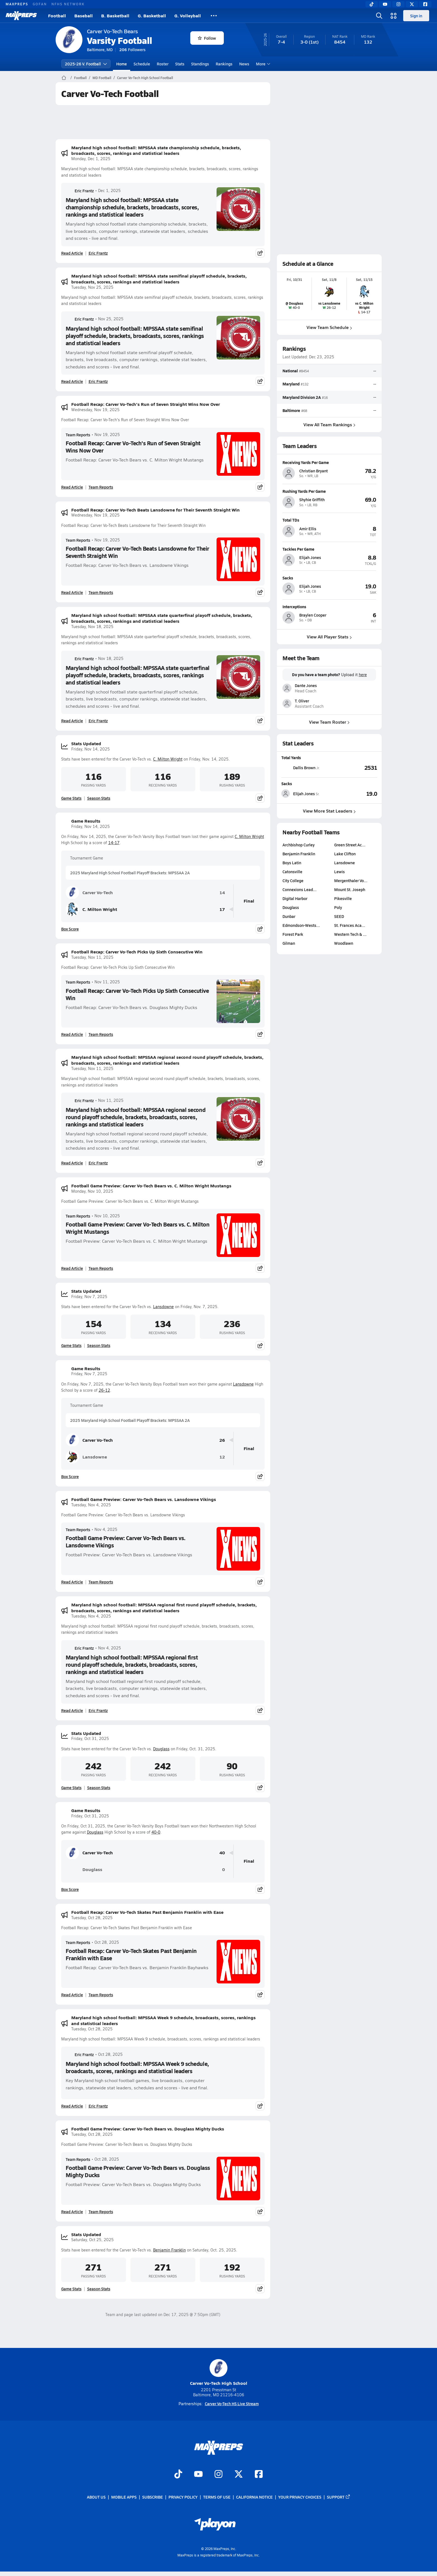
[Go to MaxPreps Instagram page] (218, 2475)
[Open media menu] (393, 15)
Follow (207, 38)
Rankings (224, 64)
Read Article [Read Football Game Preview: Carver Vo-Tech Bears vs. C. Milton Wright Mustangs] (72, 1268)
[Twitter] (412, 4)
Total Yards (291, 757)
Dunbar (288, 916)
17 (222, 909)
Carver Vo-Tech (89, 892)
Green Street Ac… (349, 844)
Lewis (339, 871)
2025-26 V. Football (86, 64)
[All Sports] (213, 15)
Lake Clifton (345, 853)
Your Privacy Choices (299, 2496)
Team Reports (78, 434)
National (290, 370)
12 (222, 1457)
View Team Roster (329, 722)
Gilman (288, 943)
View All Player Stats (329, 636)
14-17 (114, 842)
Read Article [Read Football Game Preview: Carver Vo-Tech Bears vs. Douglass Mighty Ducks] (72, 2211)
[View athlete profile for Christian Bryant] (329, 462)
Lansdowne (163, 1306)
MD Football (101, 77)
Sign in (416, 15)
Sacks (286, 783)
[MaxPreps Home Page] (63, 77)
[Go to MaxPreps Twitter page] (238, 2475)
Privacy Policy (183, 2497)
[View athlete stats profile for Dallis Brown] (305, 767)
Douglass (161, 1748)
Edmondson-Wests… (301, 925)
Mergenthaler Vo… (350, 880)
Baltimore (291, 410)
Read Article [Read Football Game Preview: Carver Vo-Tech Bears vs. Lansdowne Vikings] (72, 1582)
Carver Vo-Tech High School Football (145, 77)
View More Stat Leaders (329, 811)
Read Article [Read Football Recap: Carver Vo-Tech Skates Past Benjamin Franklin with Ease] (72, 1994)
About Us (96, 2497)
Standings (200, 64)
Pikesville (343, 898)
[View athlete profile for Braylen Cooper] (329, 606)
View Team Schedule (329, 327)
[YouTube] (385, 4)
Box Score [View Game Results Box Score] (70, 929)
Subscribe (152, 2497)
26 (222, 1440)
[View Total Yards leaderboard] (353, 767)
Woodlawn (343, 943)
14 (222, 893)
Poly (338, 907)
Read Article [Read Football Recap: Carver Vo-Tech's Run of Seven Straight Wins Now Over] (72, 487)
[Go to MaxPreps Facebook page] (258, 2475)
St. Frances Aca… (349, 925)
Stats (179, 64)
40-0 (155, 1832)
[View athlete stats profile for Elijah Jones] (305, 793)
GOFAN (40, 4)
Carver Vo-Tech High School (218, 2372)
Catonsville (292, 871)
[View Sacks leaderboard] (353, 793)
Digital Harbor (294, 898)
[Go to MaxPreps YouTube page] (198, 2475)
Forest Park (292, 934)
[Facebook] (425, 4)
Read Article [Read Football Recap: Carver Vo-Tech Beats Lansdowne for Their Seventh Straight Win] (72, 592)
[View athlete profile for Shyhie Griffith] (329, 491)
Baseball (83, 15)
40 (222, 1853)
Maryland (291, 384)
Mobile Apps (124, 2497)
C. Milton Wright (167, 759)
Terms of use (217, 2497)
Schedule (142, 64)
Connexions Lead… (299, 889)
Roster (162, 64)
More (262, 64)
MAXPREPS (17, 4)
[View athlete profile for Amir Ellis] (329, 519)
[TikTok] (371, 4)
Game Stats (71, 798)
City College (292, 880)
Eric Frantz (80, 190)
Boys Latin (291, 862)
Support (338, 2497)
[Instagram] (398, 4)
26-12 (104, 1390)
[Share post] (260, 252)
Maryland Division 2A (301, 397)
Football (57, 15)
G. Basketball (152, 15)
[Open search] (379, 15)
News (244, 64)
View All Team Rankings (329, 424)
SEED (339, 916)
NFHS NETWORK (68, 4)
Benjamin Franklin (169, 2250)
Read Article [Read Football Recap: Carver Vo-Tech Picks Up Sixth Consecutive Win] (72, 1034)
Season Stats (98, 798)
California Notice (254, 2497)
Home (121, 64)
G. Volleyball (187, 15)
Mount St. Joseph (349, 889)
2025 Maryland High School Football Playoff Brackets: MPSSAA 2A (130, 872)
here (362, 674)
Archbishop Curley (298, 844)
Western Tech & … (350, 934)
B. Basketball (115, 15)
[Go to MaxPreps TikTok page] (178, 2475)
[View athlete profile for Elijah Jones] (329, 548)
